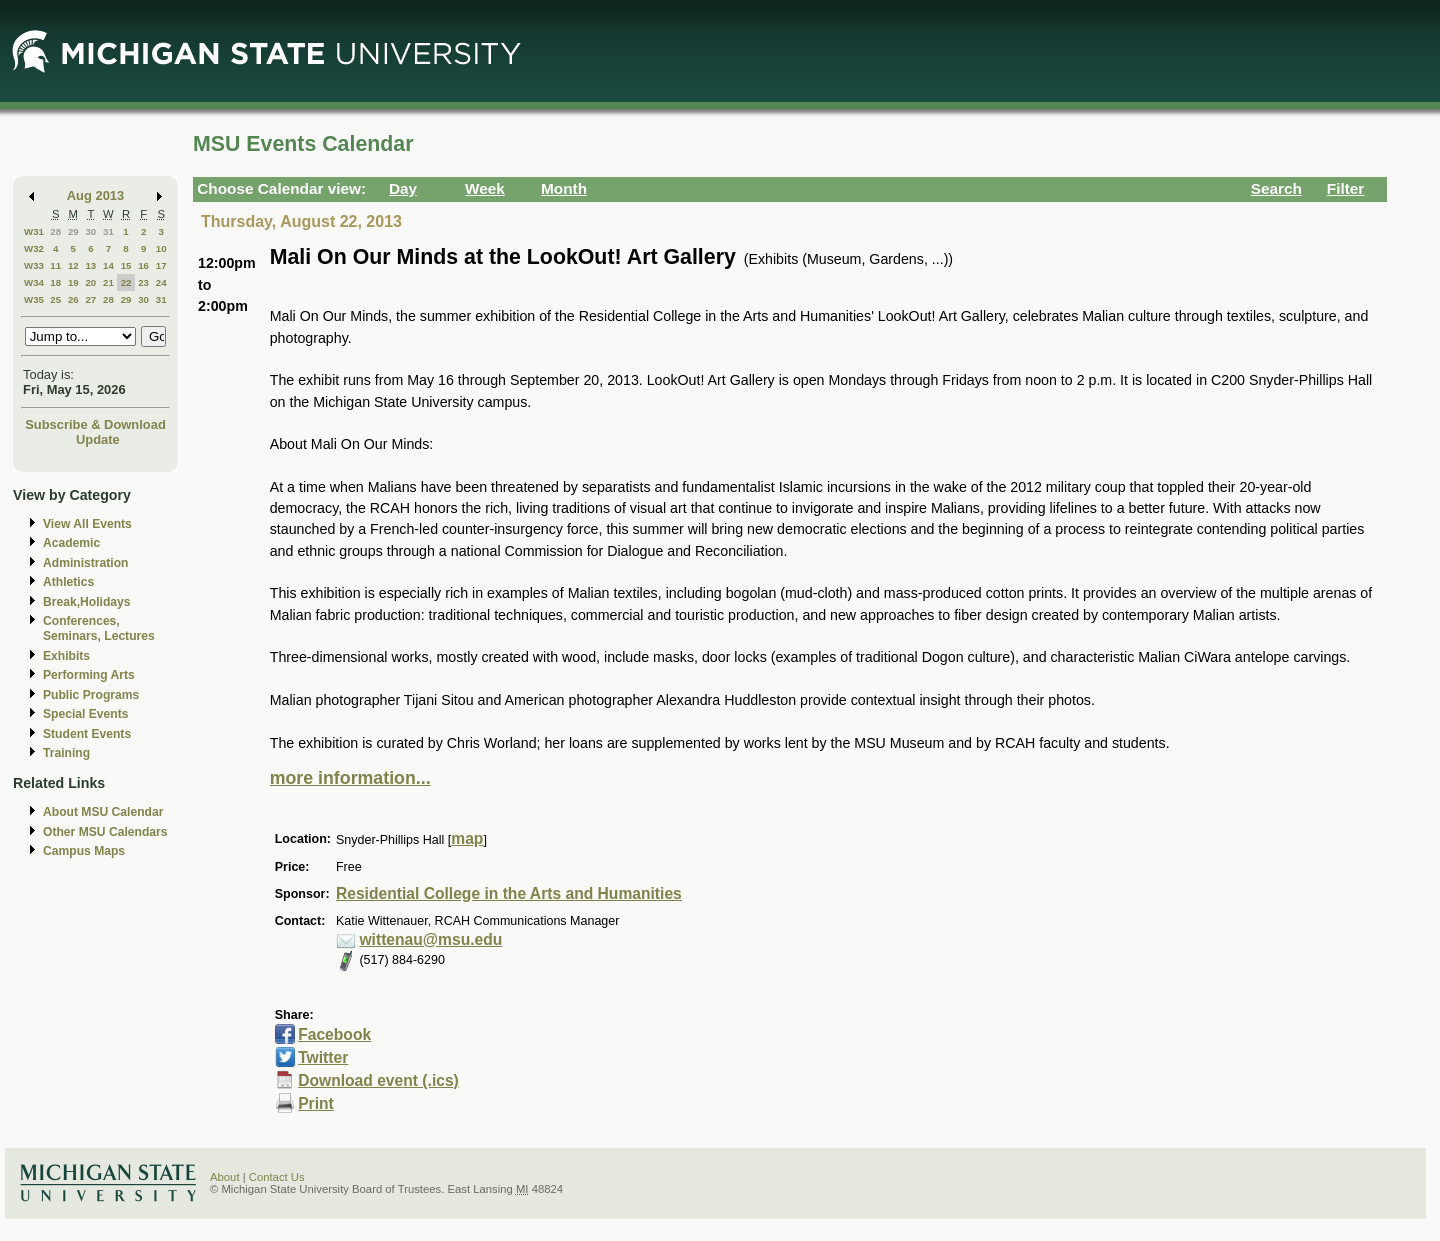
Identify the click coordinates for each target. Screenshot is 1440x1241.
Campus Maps (84, 851)
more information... (350, 778)
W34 (34, 282)
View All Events (87, 524)
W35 (34, 299)
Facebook (334, 1034)
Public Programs (91, 695)
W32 (34, 248)
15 (126, 265)
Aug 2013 (95, 195)
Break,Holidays (87, 602)
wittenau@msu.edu (430, 939)
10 (161, 248)
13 (90, 265)
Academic (71, 543)
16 (143, 265)
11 (55, 265)
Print (316, 1103)
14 (108, 265)
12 (73, 265)
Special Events (85, 714)
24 (161, 282)
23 (143, 282)
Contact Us (277, 1177)
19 (73, 282)
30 (90, 231)
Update (98, 439)
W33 (34, 265)
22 (126, 282)
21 (108, 282)
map (467, 838)
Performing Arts (89, 675)
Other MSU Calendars (105, 832)
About (225, 1177)
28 (55, 231)
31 (108, 231)
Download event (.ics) (378, 1080)
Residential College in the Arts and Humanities (509, 893)
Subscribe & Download (95, 424)
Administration (85, 563)
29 (73, 231)
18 (55, 282)
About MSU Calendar (103, 812)
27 (90, 299)
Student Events (87, 734)
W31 (34, 231)
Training (66, 753)
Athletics (68, 582)
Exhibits (66, 656)
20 (90, 282)
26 (73, 299)
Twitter (323, 1057)
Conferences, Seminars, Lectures (99, 628)
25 (55, 299)
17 (161, 265)
